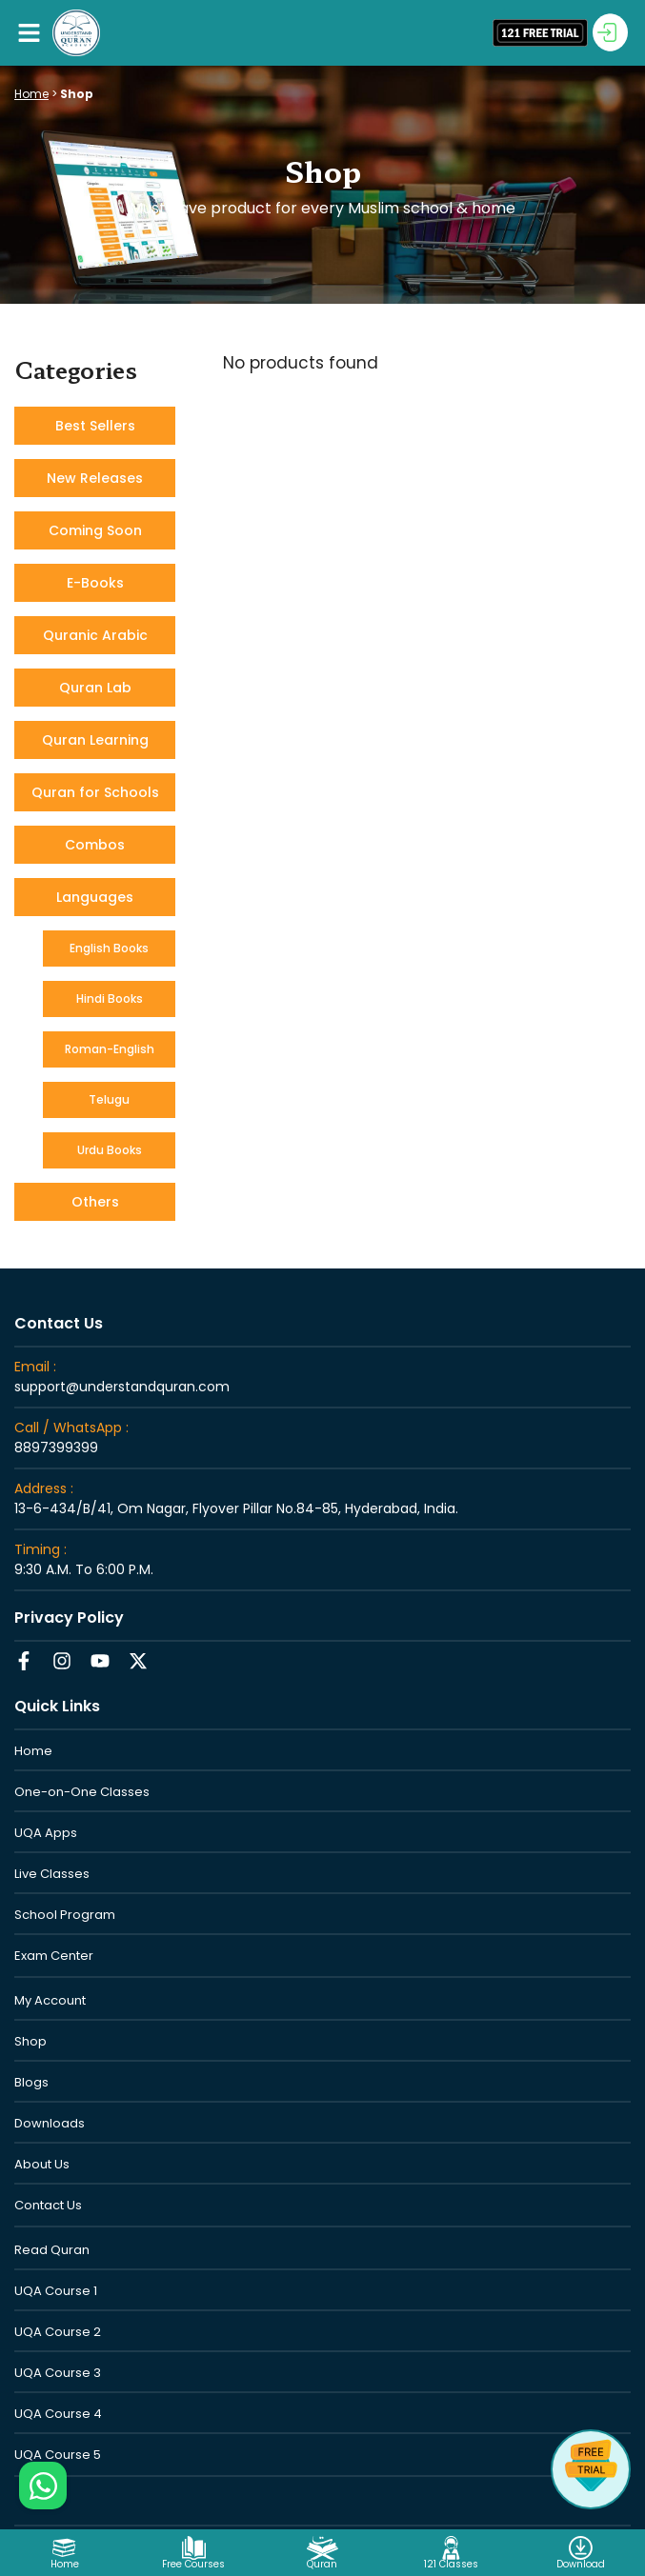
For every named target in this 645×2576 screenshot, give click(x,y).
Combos (95, 844)
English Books (109, 948)
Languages (94, 897)
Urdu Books (109, 1150)
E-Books (95, 582)
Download (580, 2564)
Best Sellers (95, 425)
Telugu (109, 1099)
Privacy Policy (69, 1617)
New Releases (95, 478)
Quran (322, 2564)
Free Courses (193, 2564)
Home (31, 94)
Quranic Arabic (95, 635)
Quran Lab (95, 687)
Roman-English (109, 1049)
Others (95, 1201)
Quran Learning (95, 739)
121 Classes (451, 2564)
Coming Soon (95, 530)
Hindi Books (109, 998)
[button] (28, 32)
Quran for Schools (95, 792)
